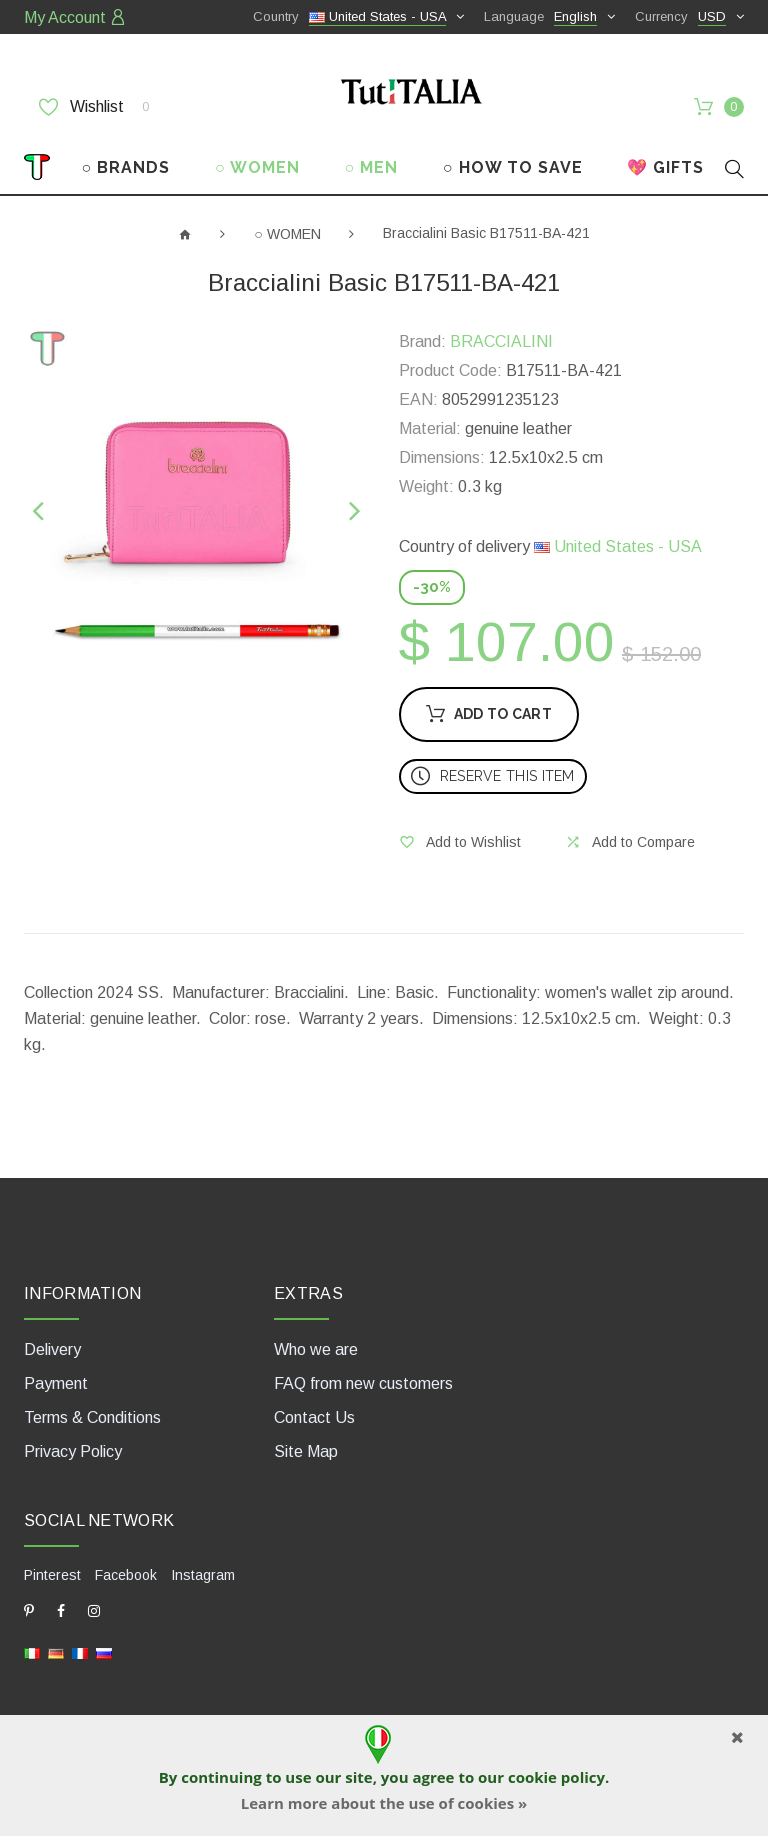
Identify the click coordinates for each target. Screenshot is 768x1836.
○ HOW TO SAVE (513, 167)
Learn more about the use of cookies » (384, 1803)
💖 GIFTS (665, 167)
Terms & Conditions (92, 1417)
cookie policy (556, 1777)
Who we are (316, 1349)
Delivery (52, 1349)
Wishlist (94, 107)
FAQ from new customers (363, 1383)
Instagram (203, 1575)
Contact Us (314, 1417)
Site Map (306, 1451)
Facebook (126, 1575)
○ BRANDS (126, 167)
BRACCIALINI (501, 341)
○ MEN (371, 167)
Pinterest (52, 1575)
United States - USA (618, 546)
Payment (56, 1383)
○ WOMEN (257, 167)
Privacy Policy (73, 1451)
